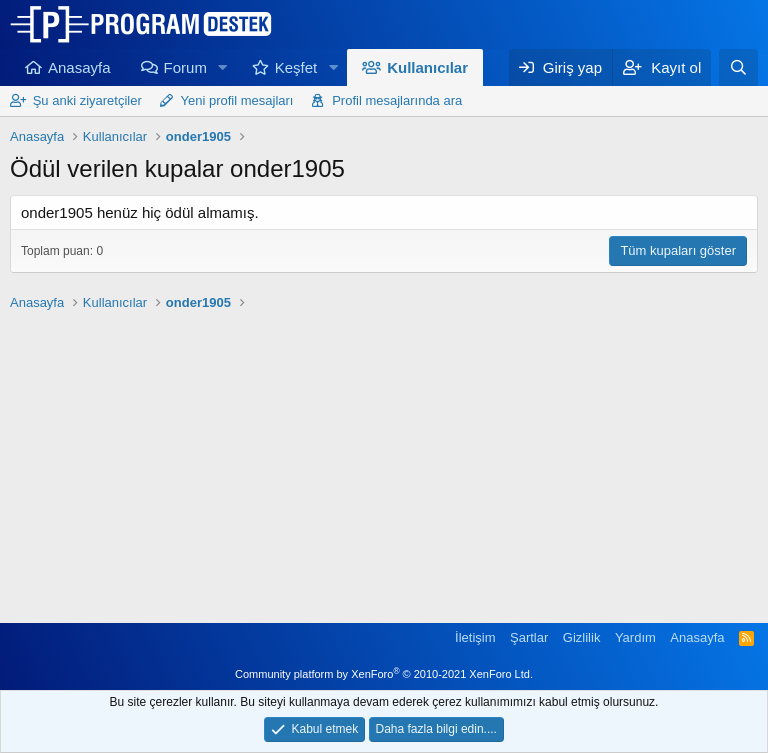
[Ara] (738, 67)
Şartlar (529, 637)
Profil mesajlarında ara (397, 100)
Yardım (635, 637)
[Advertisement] (384, 458)
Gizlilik (582, 637)
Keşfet (296, 67)
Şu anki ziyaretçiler (87, 100)
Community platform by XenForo (384, 674)
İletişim (475, 637)
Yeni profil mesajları (237, 100)
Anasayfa (79, 67)
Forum (185, 67)
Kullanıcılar (427, 67)
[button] (223, 67)
